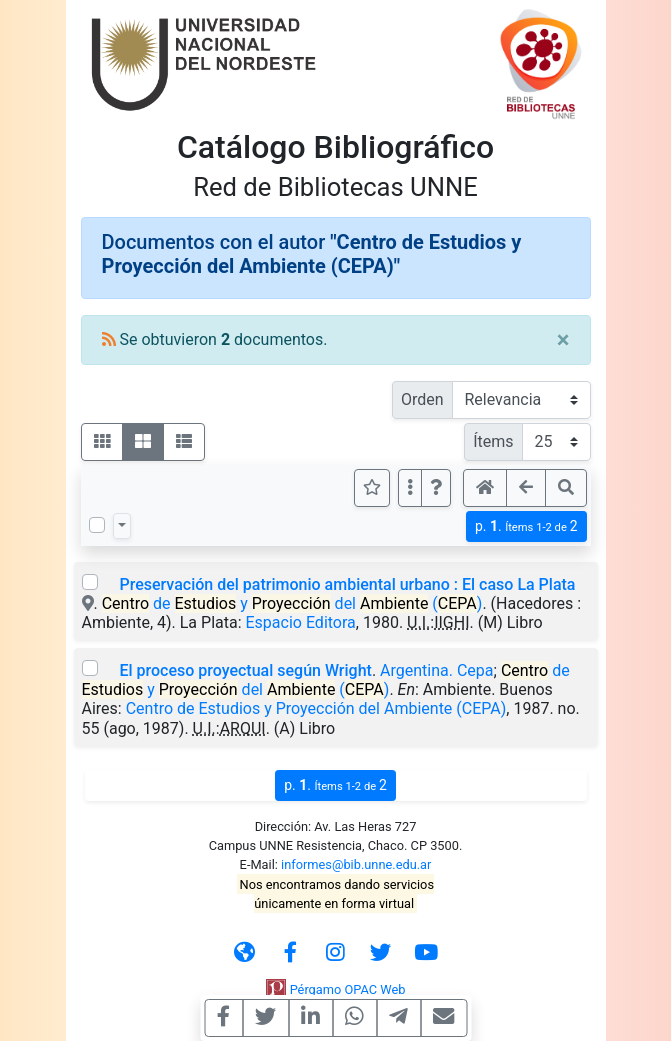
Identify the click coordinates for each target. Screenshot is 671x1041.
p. (526, 526)
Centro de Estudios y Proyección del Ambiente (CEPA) (316, 708)
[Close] (563, 340)
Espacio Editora (301, 622)
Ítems (493, 441)
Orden (422, 399)
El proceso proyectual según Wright (245, 670)
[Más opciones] (410, 488)
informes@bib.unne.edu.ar (356, 864)
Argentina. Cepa (436, 670)
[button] (436, 488)
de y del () (292, 603)
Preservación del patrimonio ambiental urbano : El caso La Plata (347, 584)
